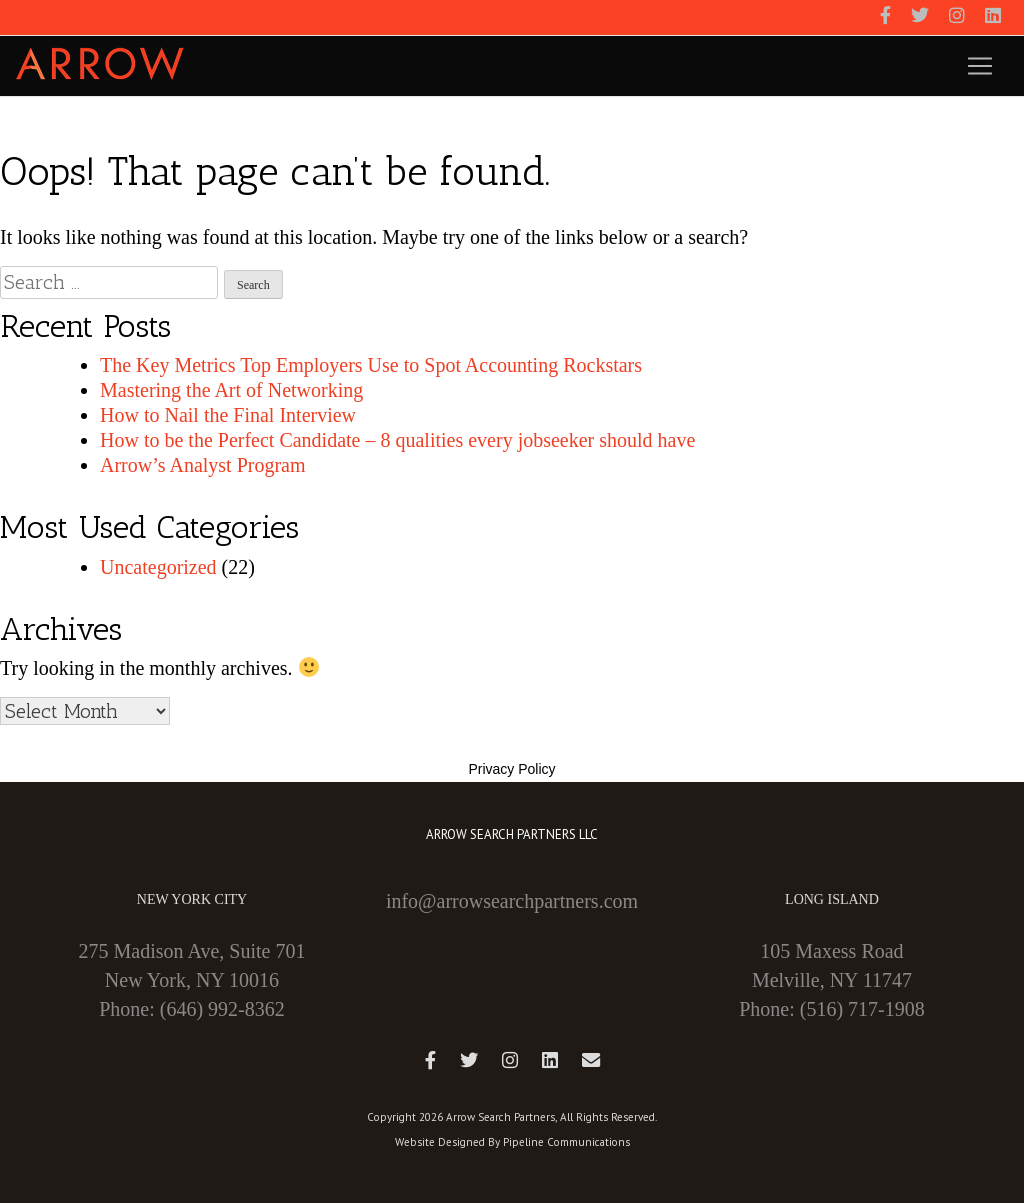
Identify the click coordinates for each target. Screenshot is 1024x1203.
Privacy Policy (511, 769)
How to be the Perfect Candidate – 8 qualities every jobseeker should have (397, 440)
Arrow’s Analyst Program (203, 465)
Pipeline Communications (566, 1142)
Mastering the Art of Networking (231, 390)
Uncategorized (158, 567)
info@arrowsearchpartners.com (512, 901)
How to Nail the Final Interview (228, 415)
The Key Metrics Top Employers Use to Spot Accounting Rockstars (371, 365)
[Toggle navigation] (980, 66)
